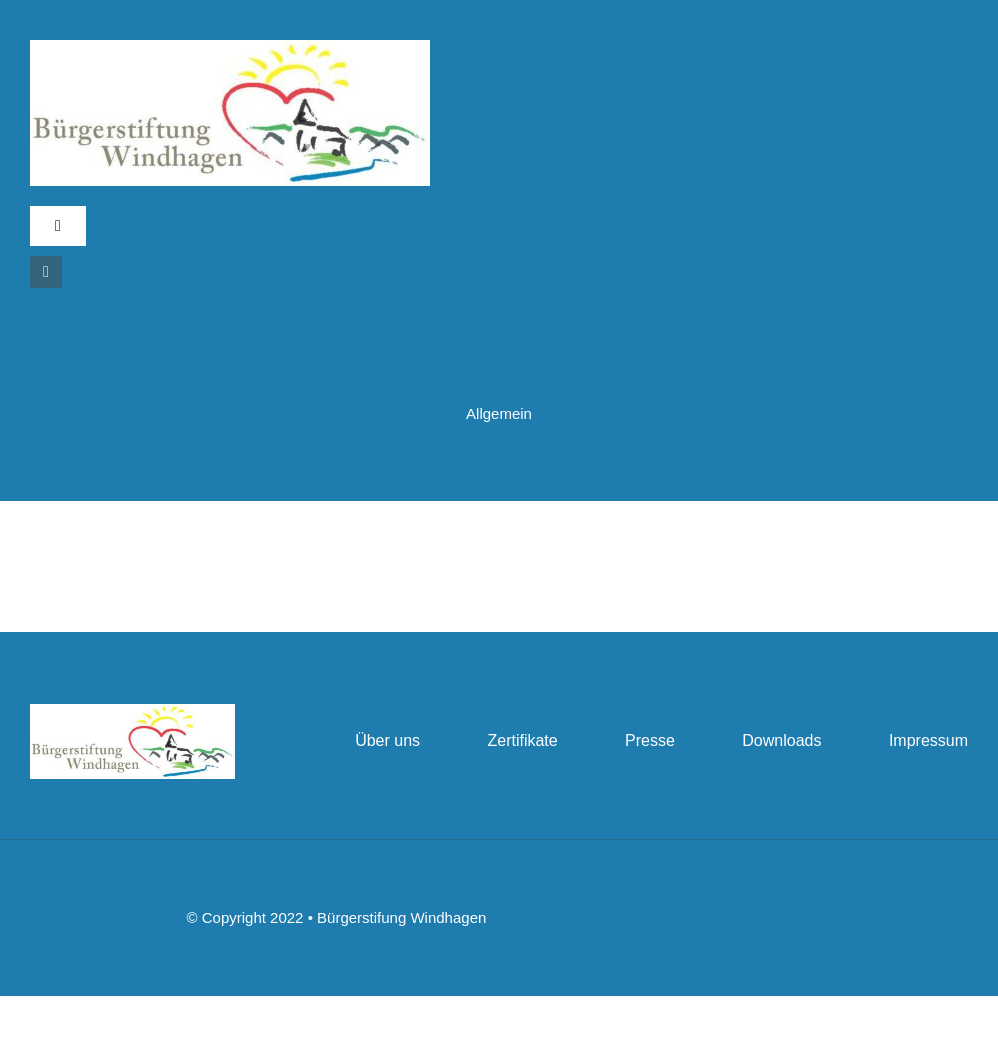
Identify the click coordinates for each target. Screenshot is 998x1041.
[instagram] (46, 272)
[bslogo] (230, 47)
